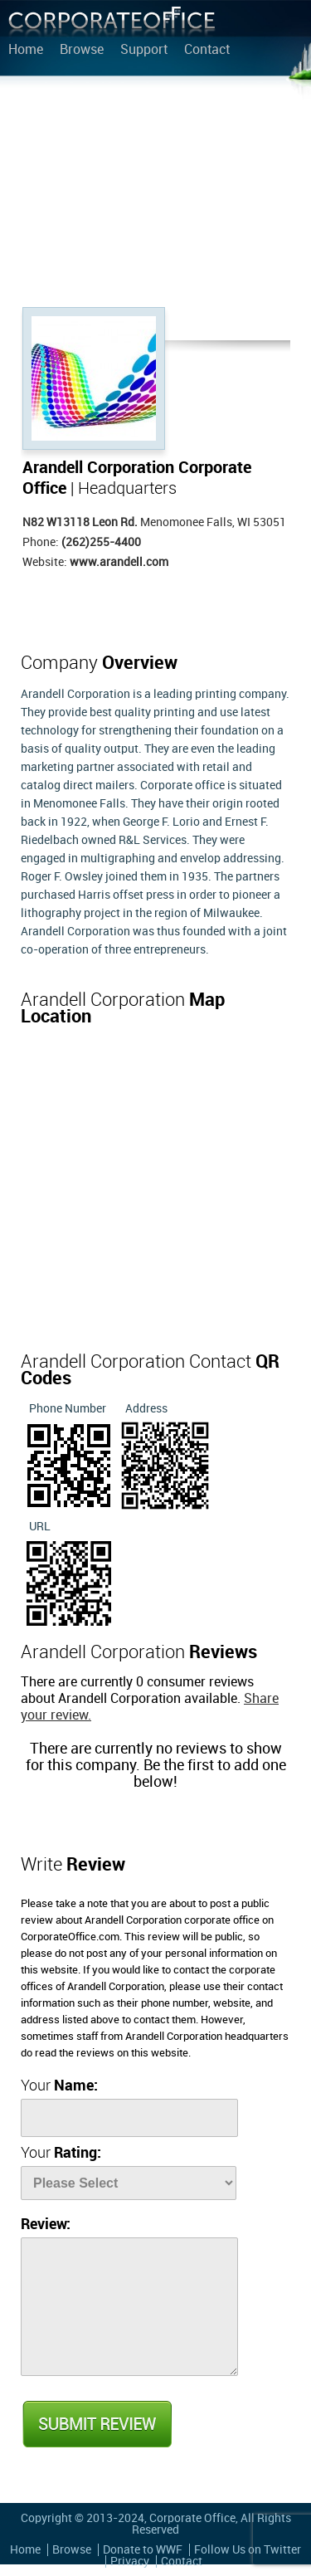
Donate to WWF (142, 2550)
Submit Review (96, 2424)
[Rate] (128, 2183)
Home (25, 50)
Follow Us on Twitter (247, 2550)
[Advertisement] (155, 195)
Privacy (129, 2561)
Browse (82, 50)
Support (144, 50)
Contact (207, 50)
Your (59, 2086)
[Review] (129, 2306)
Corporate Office (112, 25)
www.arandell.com (119, 562)
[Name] (129, 2118)
